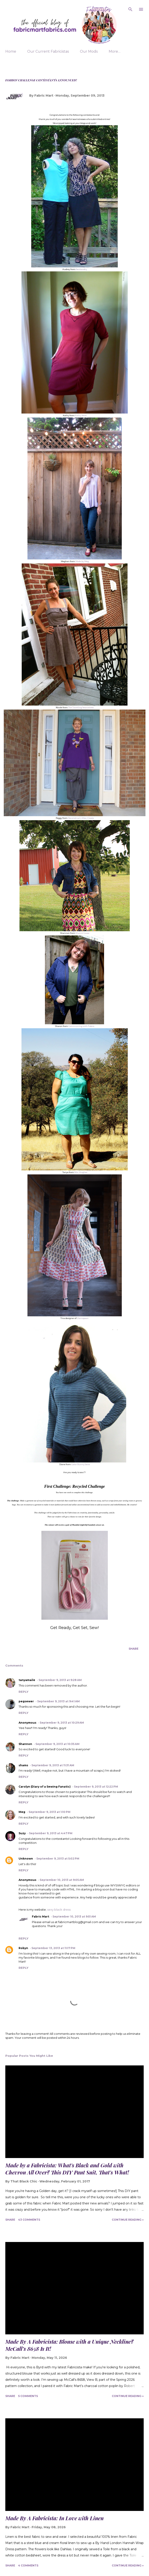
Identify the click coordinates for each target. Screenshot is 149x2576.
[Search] (130, 8)
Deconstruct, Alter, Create (81, 818)
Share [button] (133, 1648)
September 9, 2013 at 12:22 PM (96, 1786)
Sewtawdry (81, 269)
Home (10, 51)
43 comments (29, 2219)
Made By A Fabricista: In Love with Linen (54, 2518)
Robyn (23, 1948)
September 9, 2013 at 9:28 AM (60, 1680)
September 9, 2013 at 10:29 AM (62, 1722)
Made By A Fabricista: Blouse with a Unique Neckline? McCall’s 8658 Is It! (69, 2345)
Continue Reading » (128, 2219)
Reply (23, 1691)
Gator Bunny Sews (80, 1464)
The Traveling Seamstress (81, 707)
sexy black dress (59, 1909)
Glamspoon (83, 1318)
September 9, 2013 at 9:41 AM (58, 1701)
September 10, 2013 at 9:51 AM (74, 1916)
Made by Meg (82, 561)
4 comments (28, 2565)
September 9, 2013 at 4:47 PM (50, 1833)
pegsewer (26, 1701)
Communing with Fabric (81, 1026)
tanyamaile (27, 1680)
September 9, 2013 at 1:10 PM (49, 1812)
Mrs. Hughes (80, 1172)
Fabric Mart (40, 1916)
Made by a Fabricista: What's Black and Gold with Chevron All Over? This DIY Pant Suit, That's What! (67, 2169)
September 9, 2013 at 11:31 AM (52, 1765)
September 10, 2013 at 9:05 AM (62, 1880)
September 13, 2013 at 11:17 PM (53, 1948)
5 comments (28, 2396)
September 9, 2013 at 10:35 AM (57, 1744)
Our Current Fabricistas (48, 51)
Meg (22, 1812)
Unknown (26, 1858)
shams (23, 1765)
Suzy (22, 1833)
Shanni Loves (82, 933)
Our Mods (89, 51)
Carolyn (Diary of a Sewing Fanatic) (45, 1786)
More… (114, 51)
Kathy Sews (81, 415)
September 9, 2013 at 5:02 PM (57, 1858)
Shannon (25, 1744)
